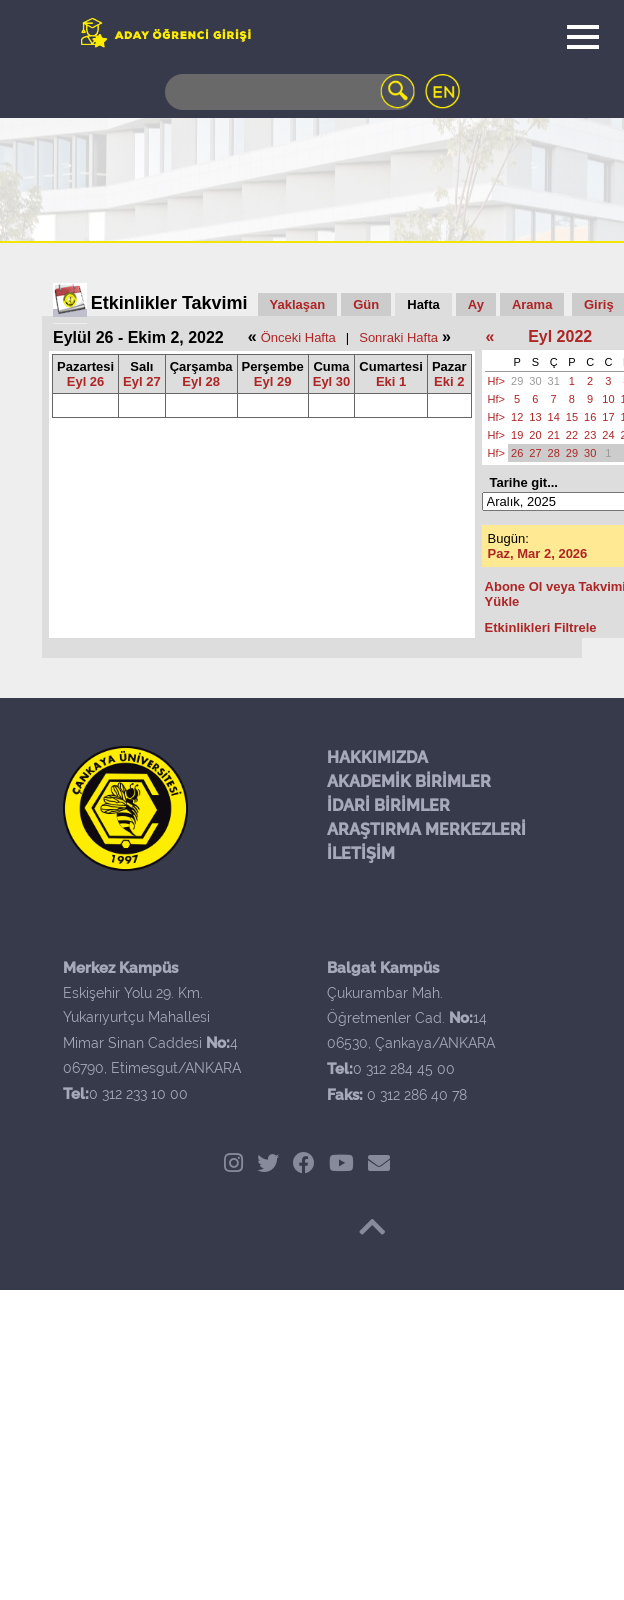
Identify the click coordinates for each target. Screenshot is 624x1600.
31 (554, 381)
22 (572, 435)
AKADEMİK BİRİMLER (409, 781)
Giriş (599, 304)
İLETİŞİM (361, 853)
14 (554, 417)
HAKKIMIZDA (377, 757)
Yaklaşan (298, 304)
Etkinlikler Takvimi (169, 303)
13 (535, 417)
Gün (366, 304)
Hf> (496, 381)
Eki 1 (391, 381)
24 (608, 435)
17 (608, 417)
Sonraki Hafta (398, 337)
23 (590, 435)
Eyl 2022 (560, 336)
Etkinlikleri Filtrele (541, 627)
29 (517, 381)
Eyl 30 (332, 381)
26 (517, 453)
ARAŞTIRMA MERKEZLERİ (426, 829)
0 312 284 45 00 (404, 1069)
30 (535, 381)
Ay (476, 304)
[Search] (290, 92)
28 (554, 453)
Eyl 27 (142, 381)
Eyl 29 (273, 381)
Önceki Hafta (298, 337)
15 (572, 417)
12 (517, 417)
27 (535, 453)
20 (535, 435)
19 (517, 435)
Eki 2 (449, 381)
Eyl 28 (201, 381)
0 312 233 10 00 (138, 1094)
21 (554, 435)
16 (590, 417)
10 (608, 399)
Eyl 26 (86, 381)
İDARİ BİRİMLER (388, 805)
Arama (532, 304)
